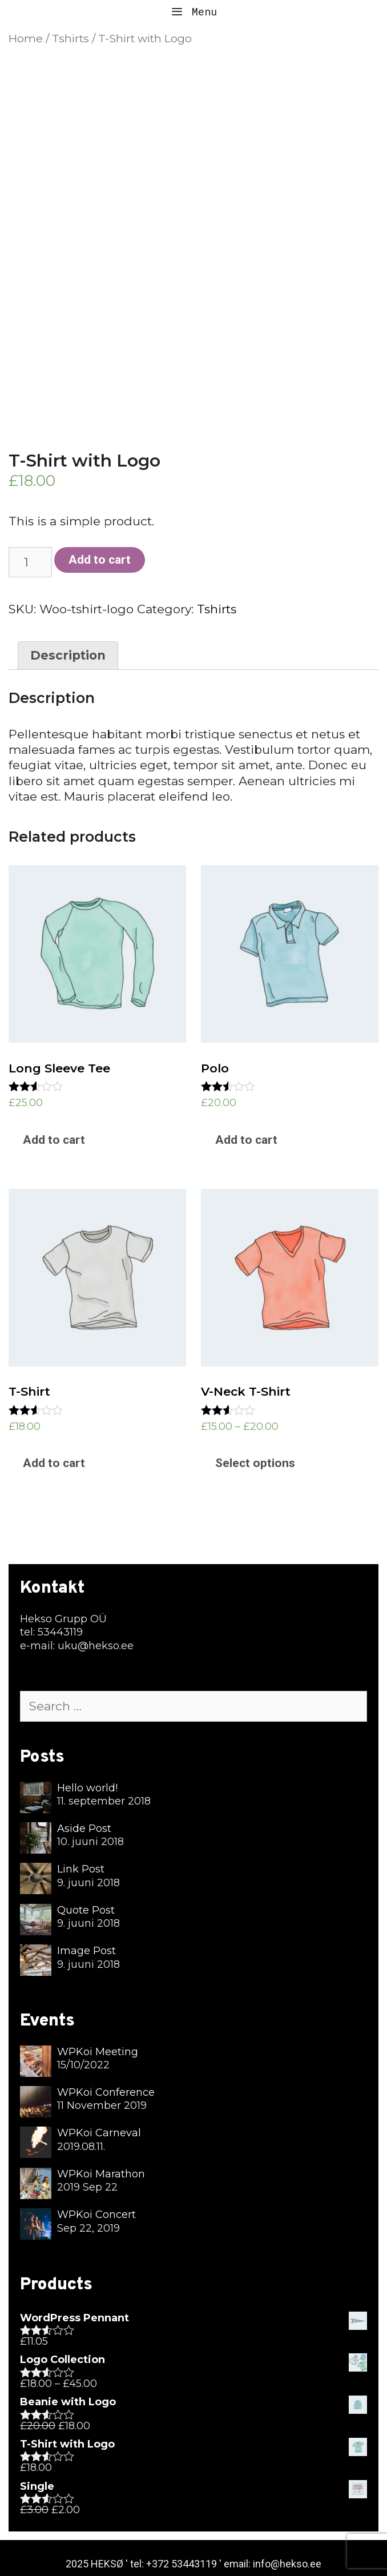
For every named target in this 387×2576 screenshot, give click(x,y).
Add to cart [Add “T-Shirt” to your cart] (54, 1463)
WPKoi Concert (96, 2214)
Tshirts (70, 38)
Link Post (80, 1869)
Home (26, 38)
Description (68, 655)
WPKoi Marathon (101, 2174)
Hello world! (87, 1788)
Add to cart (99, 559)
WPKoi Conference (106, 2092)
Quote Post (86, 1910)
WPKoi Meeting (97, 2051)
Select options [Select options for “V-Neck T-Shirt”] (255, 1463)
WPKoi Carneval (99, 2133)
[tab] (68, 655)
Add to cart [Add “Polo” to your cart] (246, 1140)
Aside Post (84, 1828)
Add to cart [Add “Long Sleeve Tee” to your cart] (54, 1140)
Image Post (86, 1950)
